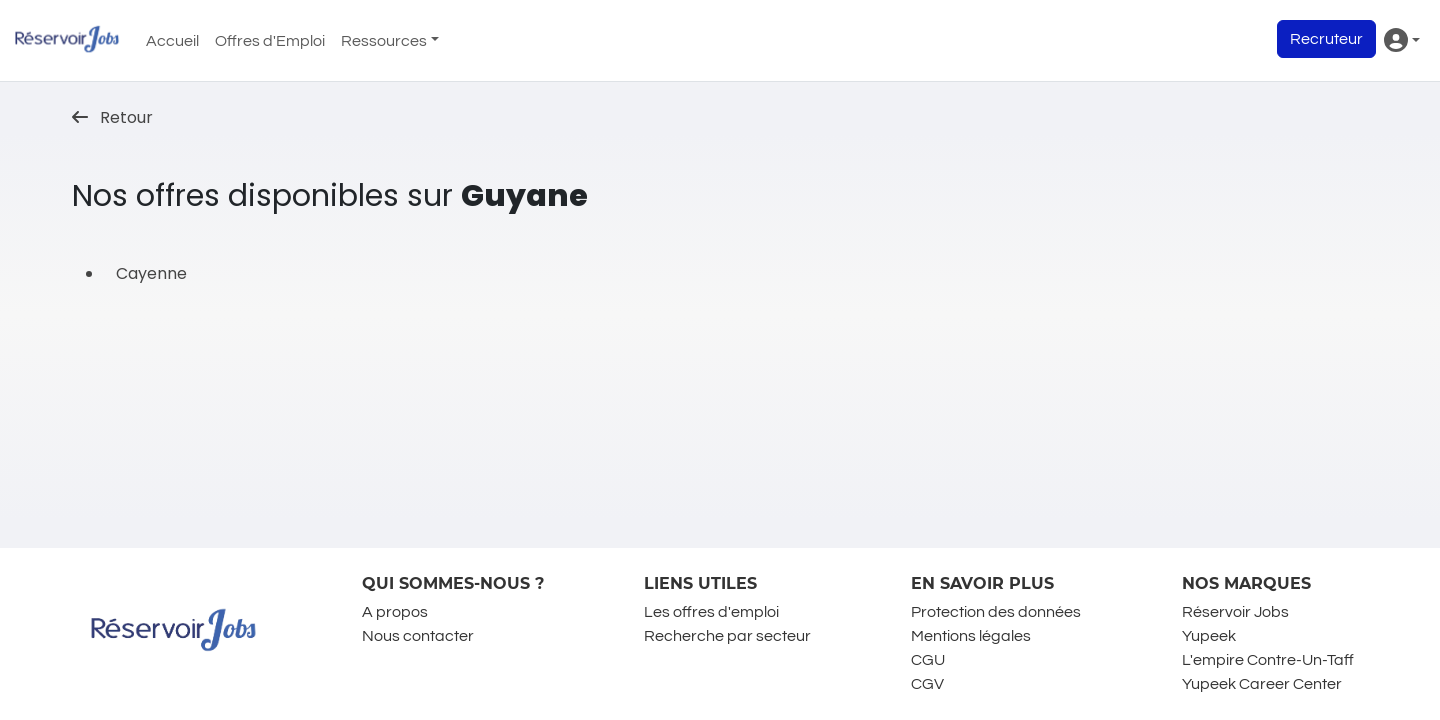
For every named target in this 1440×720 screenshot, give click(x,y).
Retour (112, 117)
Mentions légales (971, 636)
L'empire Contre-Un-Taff (1268, 660)
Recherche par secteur (727, 636)
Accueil (172, 41)
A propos (395, 612)
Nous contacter (418, 636)
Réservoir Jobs (1235, 612)
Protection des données (996, 612)
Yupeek (1209, 636)
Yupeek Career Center (1262, 684)
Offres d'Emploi (270, 41)
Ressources (384, 41)
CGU (928, 660)
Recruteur (1326, 39)
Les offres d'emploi (711, 612)
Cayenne (151, 273)
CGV (927, 684)
